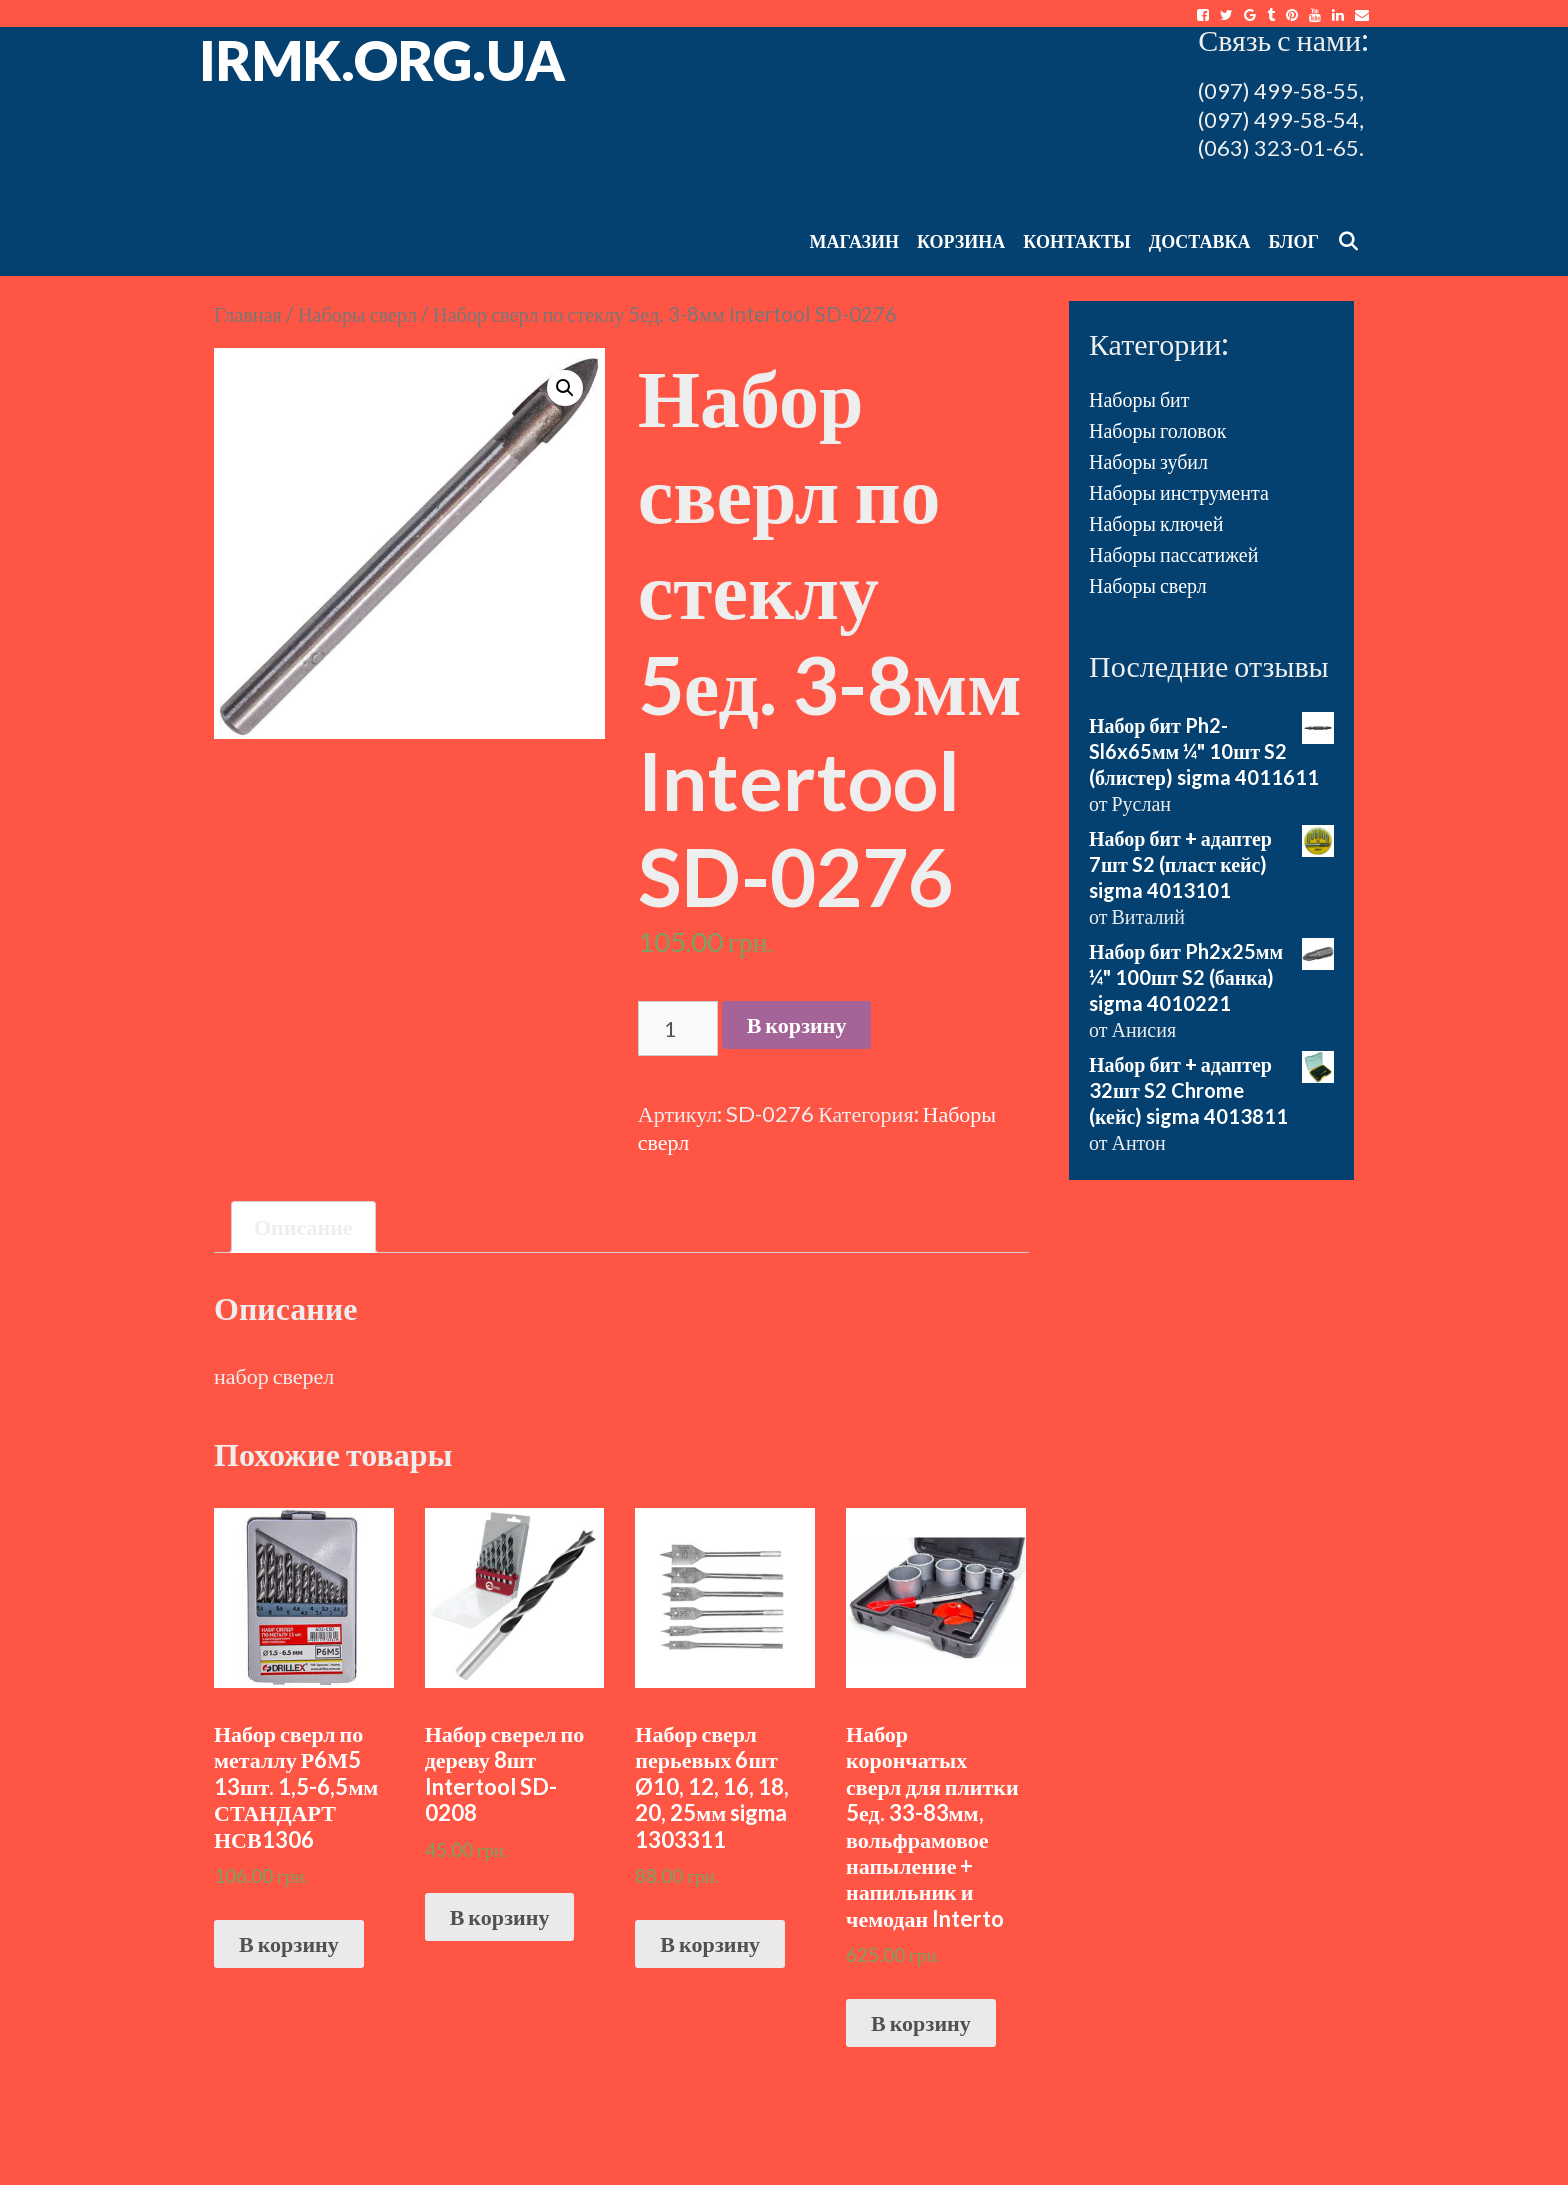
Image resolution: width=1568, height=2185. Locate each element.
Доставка (1200, 241)
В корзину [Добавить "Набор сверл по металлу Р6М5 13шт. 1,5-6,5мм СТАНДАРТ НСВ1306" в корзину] (289, 1943)
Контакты (1076, 241)
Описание (303, 1226)
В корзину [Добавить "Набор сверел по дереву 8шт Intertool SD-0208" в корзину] (500, 1916)
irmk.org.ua (382, 60)
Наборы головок (1157, 430)
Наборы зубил (1148, 461)
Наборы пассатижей (1173, 554)
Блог (1294, 241)
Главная (248, 314)
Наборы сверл (357, 314)
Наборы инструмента (1179, 492)
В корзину (797, 1024)
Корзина (961, 241)
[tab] (303, 1227)
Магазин (854, 241)
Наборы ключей (1156, 523)
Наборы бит (1139, 399)
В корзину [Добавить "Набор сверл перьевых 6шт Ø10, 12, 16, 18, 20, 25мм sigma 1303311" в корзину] (710, 1943)
